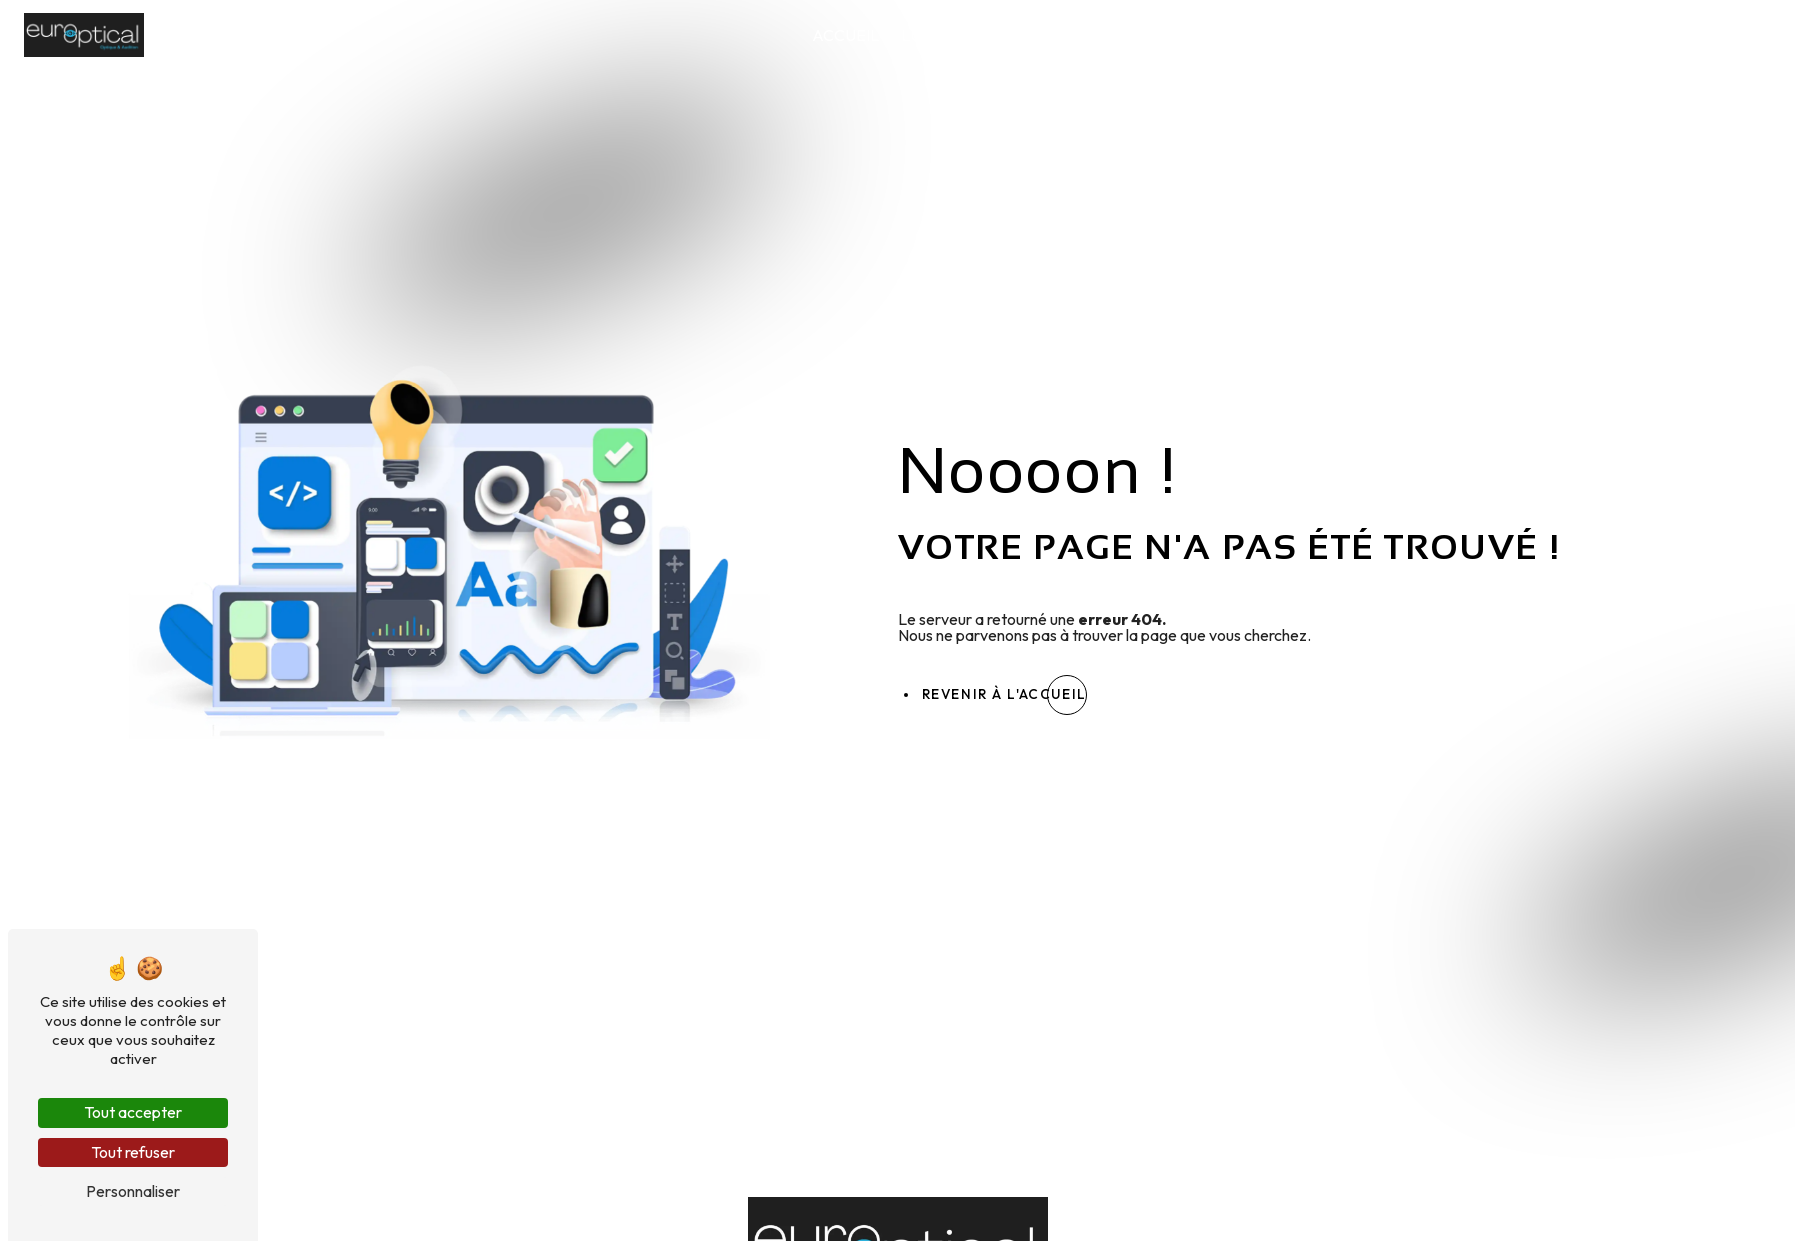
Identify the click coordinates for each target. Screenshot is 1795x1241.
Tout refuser (133, 1152)
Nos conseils (1606, 35)
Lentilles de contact (1338, 35)
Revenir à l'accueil (1004, 694)
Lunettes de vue (970, 35)
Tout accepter (133, 1112)
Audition (1490, 35)
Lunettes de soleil (1142, 35)
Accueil (845, 35)
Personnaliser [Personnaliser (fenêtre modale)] (133, 1191)
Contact (1722, 35)
